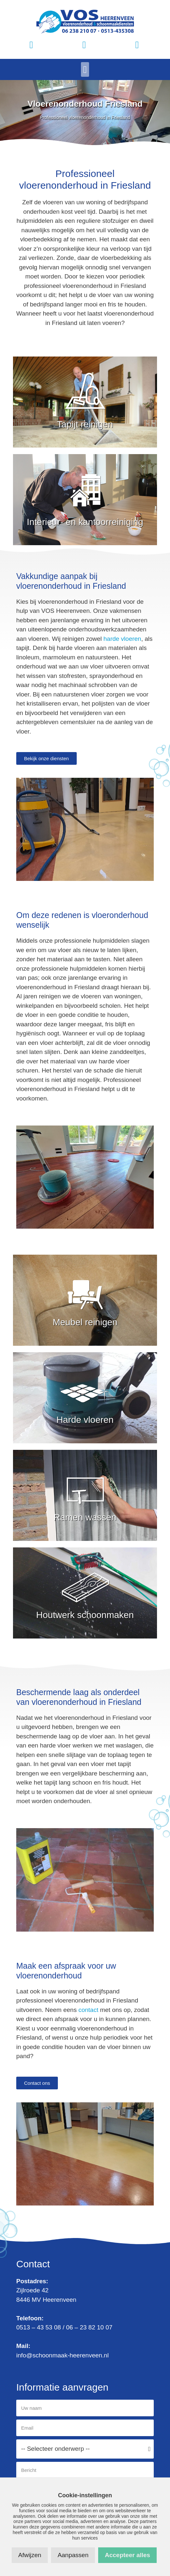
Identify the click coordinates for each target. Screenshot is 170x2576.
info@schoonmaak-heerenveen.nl (62, 2355)
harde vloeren (122, 638)
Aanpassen (73, 2555)
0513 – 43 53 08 (38, 2327)
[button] (85, 69)
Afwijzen (29, 2555)
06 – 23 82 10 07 (89, 2327)
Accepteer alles (127, 2555)
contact (88, 2009)
